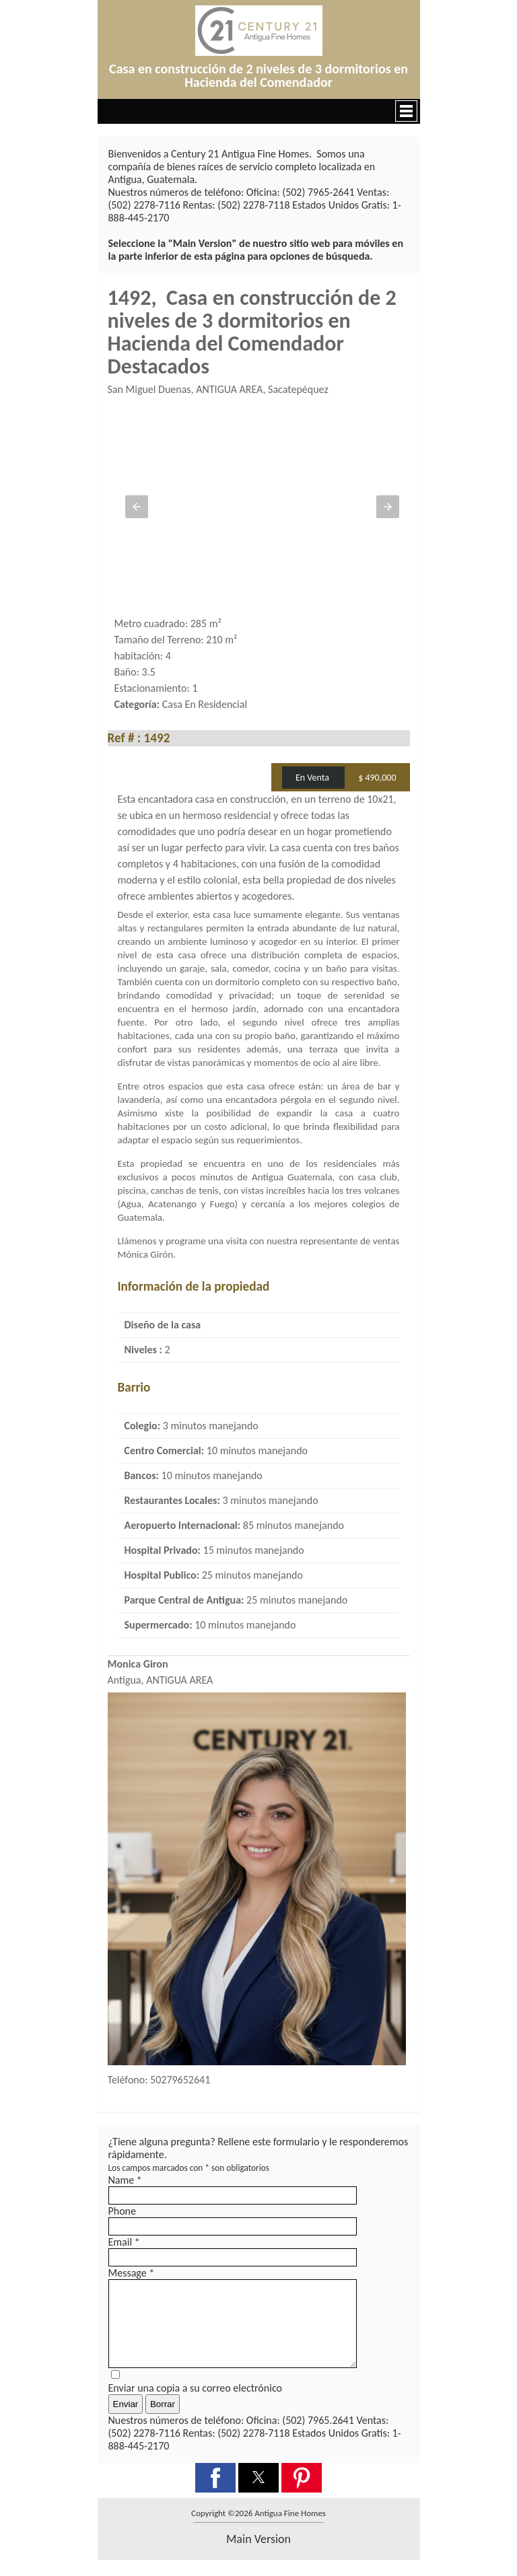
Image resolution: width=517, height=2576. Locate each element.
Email (124, 2241)
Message (131, 2272)
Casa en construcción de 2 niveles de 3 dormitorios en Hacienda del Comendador (258, 75)
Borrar (162, 2420)
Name (125, 2180)
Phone (122, 2211)
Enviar (126, 2420)
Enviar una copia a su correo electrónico (195, 2404)
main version (258, 2555)
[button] (259, 111)
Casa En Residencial (204, 704)
